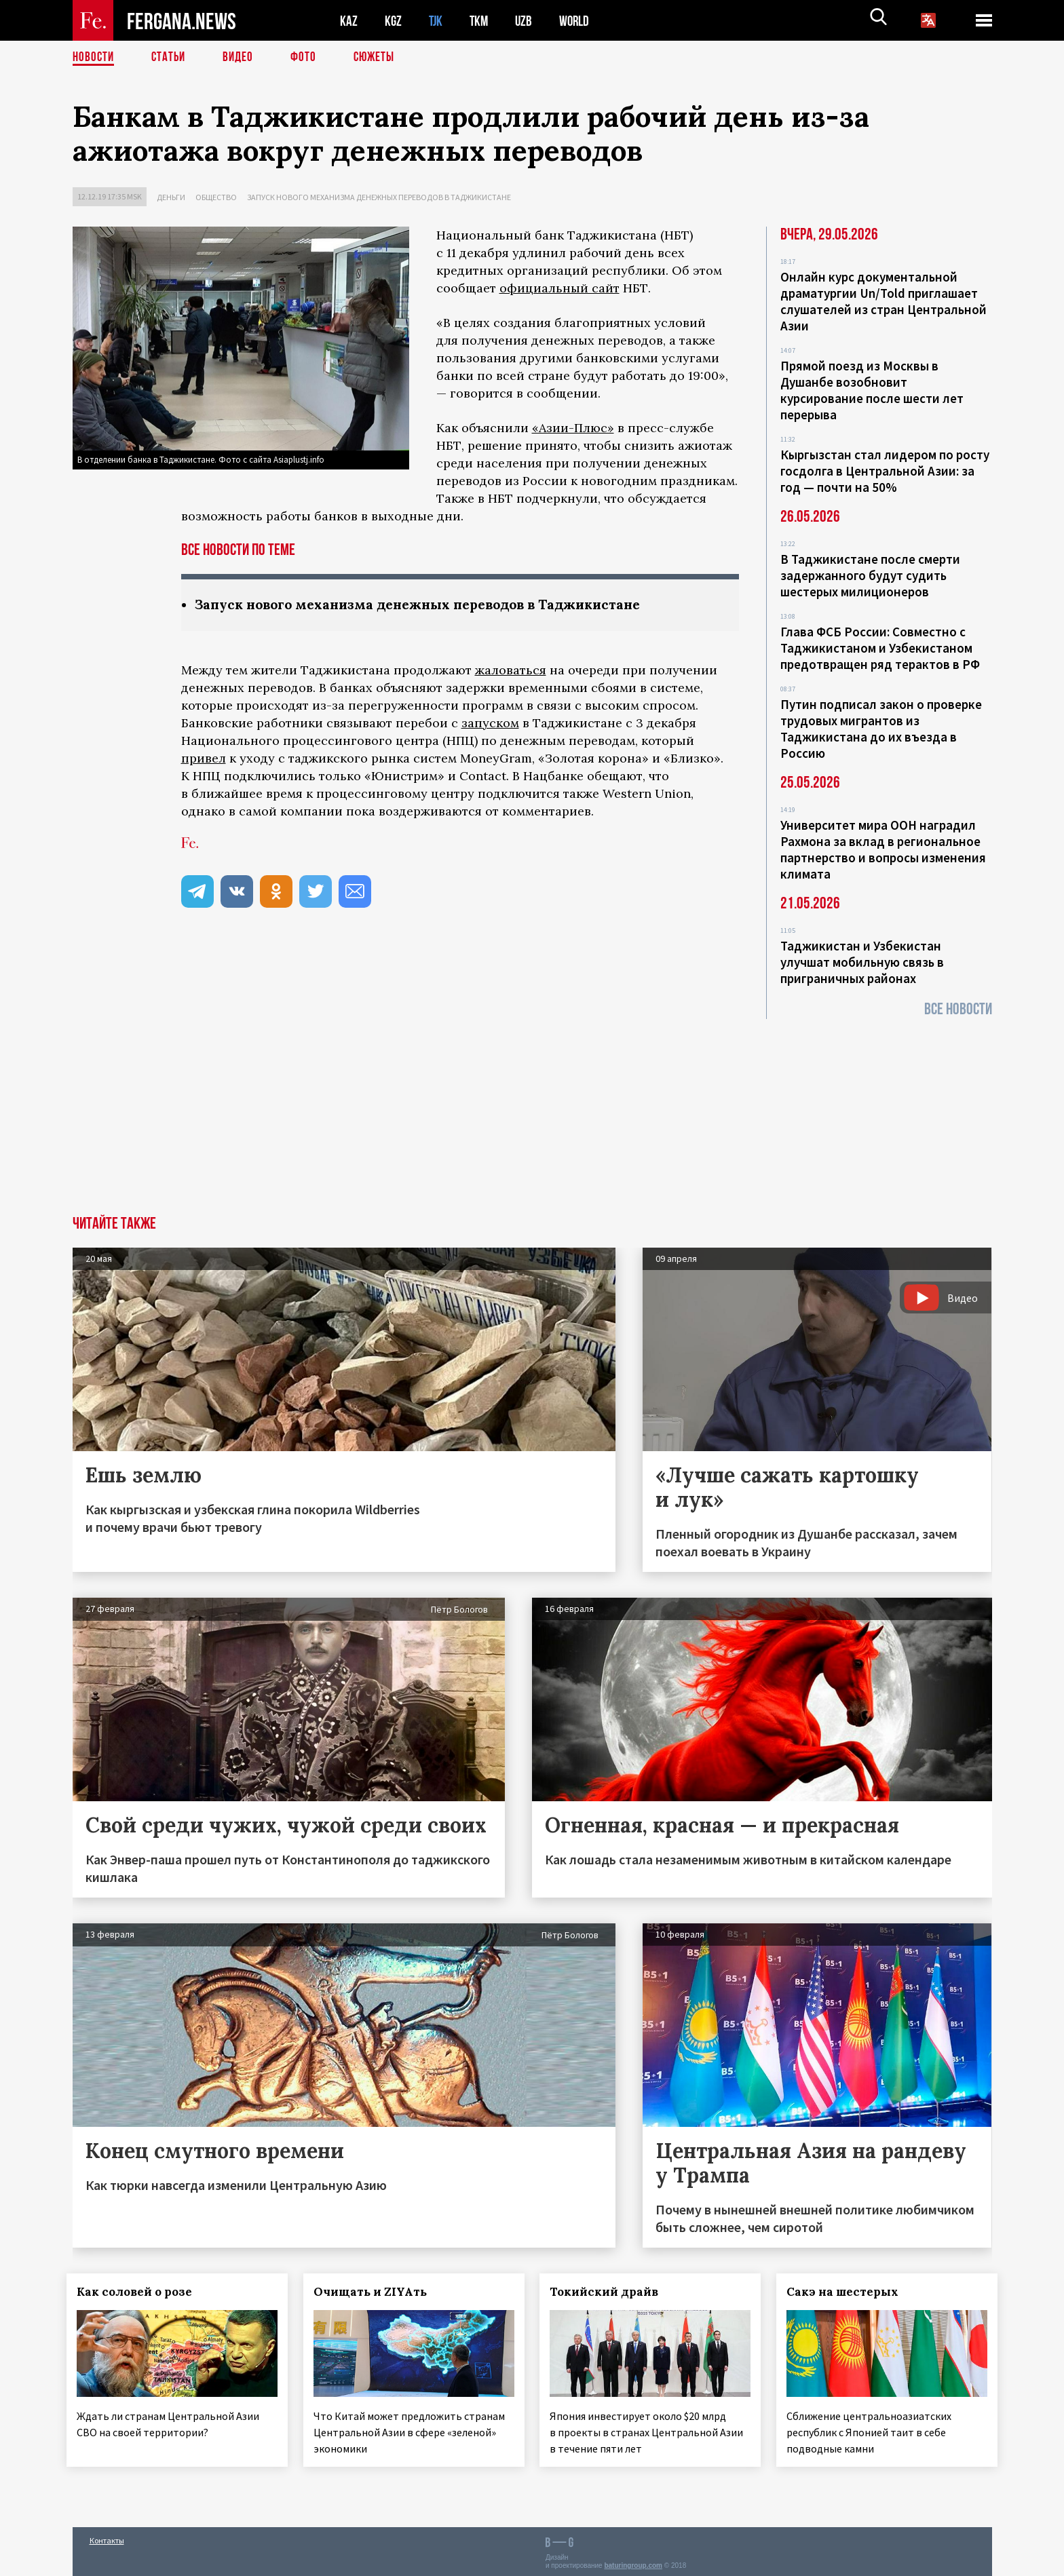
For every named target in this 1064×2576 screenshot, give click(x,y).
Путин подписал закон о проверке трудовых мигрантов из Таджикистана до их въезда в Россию (881, 728)
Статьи (171, 57)
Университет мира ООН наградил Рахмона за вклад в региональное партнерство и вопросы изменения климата (883, 849)
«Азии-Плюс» (573, 428)
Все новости (958, 1009)
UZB (527, 20)
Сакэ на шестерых (849, 2291)
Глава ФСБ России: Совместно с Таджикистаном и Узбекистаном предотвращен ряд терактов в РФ (880, 647)
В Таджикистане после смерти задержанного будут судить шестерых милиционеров (870, 575)
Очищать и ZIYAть (375, 2291)
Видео (243, 57)
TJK (437, 20)
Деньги (171, 197)
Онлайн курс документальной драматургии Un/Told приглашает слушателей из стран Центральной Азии (883, 301)
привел (203, 759)
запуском (490, 723)
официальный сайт (559, 288)
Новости (94, 57)
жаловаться (510, 670)
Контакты (107, 2536)
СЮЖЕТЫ (381, 57)
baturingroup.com (633, 2561)
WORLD (578, 20)
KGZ (393, 20)
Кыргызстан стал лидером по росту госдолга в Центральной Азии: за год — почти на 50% (884, 470)
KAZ (349, 20)
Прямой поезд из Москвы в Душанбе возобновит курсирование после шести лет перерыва (872, 390)
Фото (309, 57)
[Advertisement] (532, 1114)
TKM (481, 20)
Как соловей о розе (140, 2291)
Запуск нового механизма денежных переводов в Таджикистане (379, 197)
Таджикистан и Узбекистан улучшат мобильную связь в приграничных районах (862, 962)
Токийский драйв (610, 2291)
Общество (216, 197)
